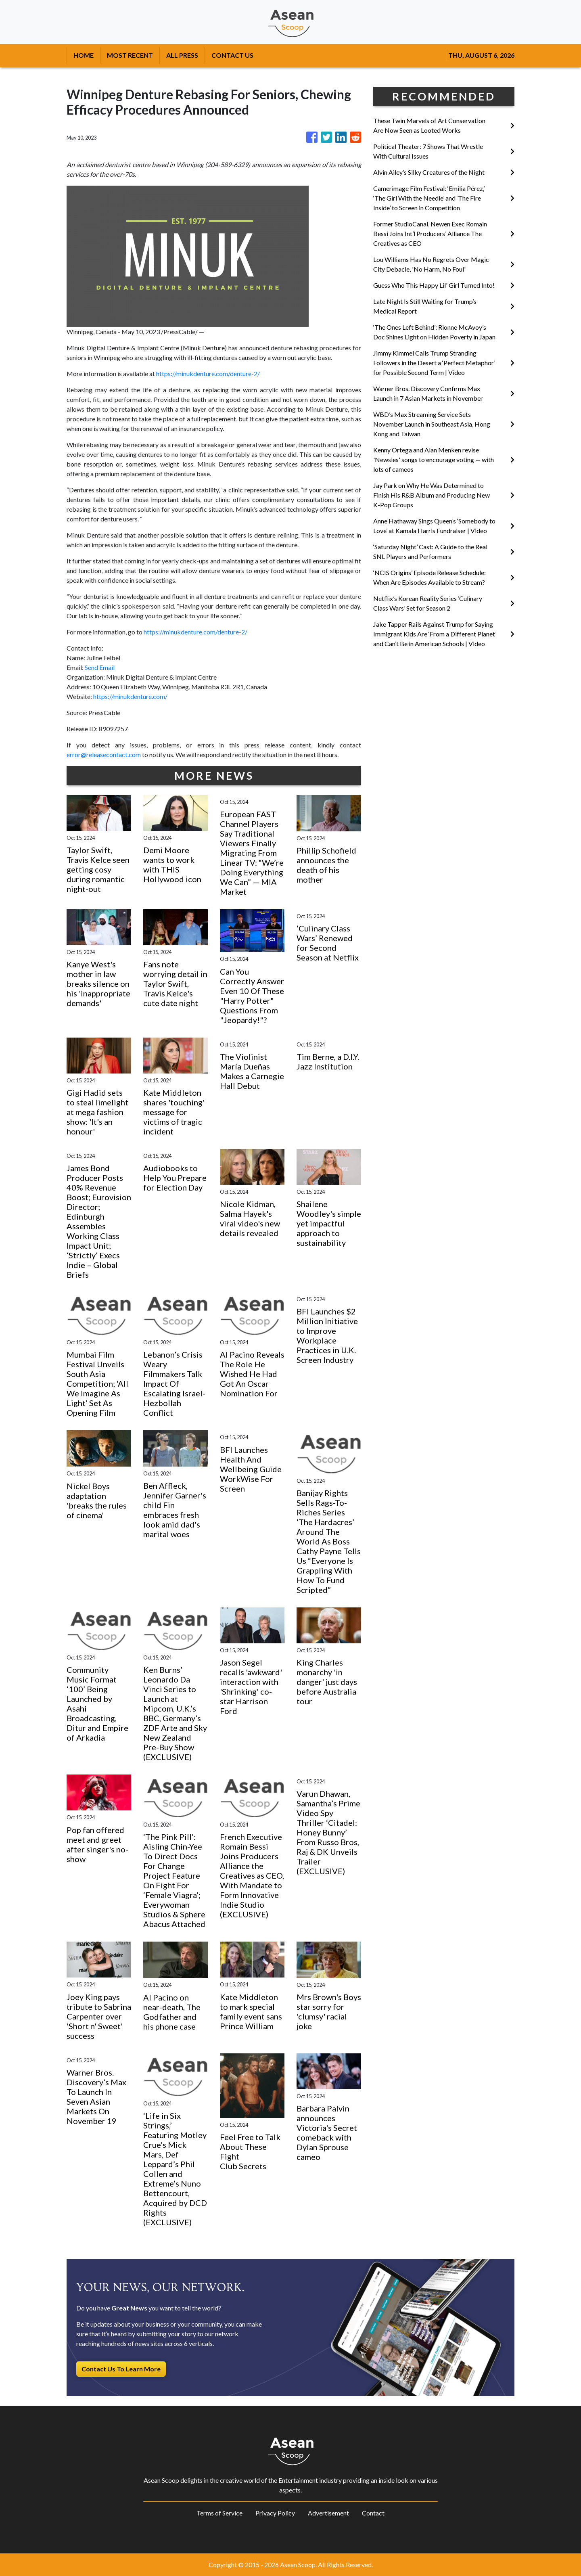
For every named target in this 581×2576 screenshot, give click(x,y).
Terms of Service (219, 2513)
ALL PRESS (182, 55)
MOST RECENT (130, 55)
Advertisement (328, 2513)
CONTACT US (232, 55)
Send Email (100, 667)
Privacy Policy (275, 2513)
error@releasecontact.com (104, 754)
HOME (83, 55)
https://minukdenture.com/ (130, 696)
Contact (373, 2513)
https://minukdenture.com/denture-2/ (208, 373)
